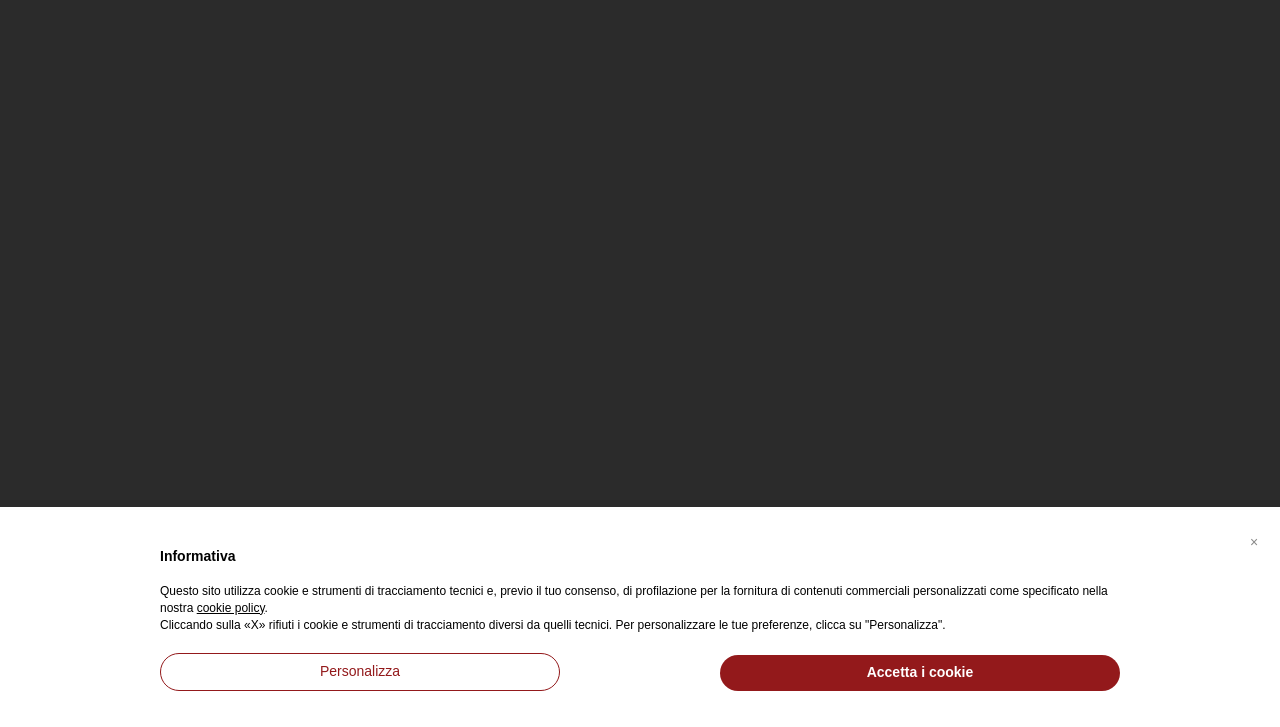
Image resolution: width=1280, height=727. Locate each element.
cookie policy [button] (231, 608)
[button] (1254, 539)
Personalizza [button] (360, 671)
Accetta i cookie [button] (920, 672)
